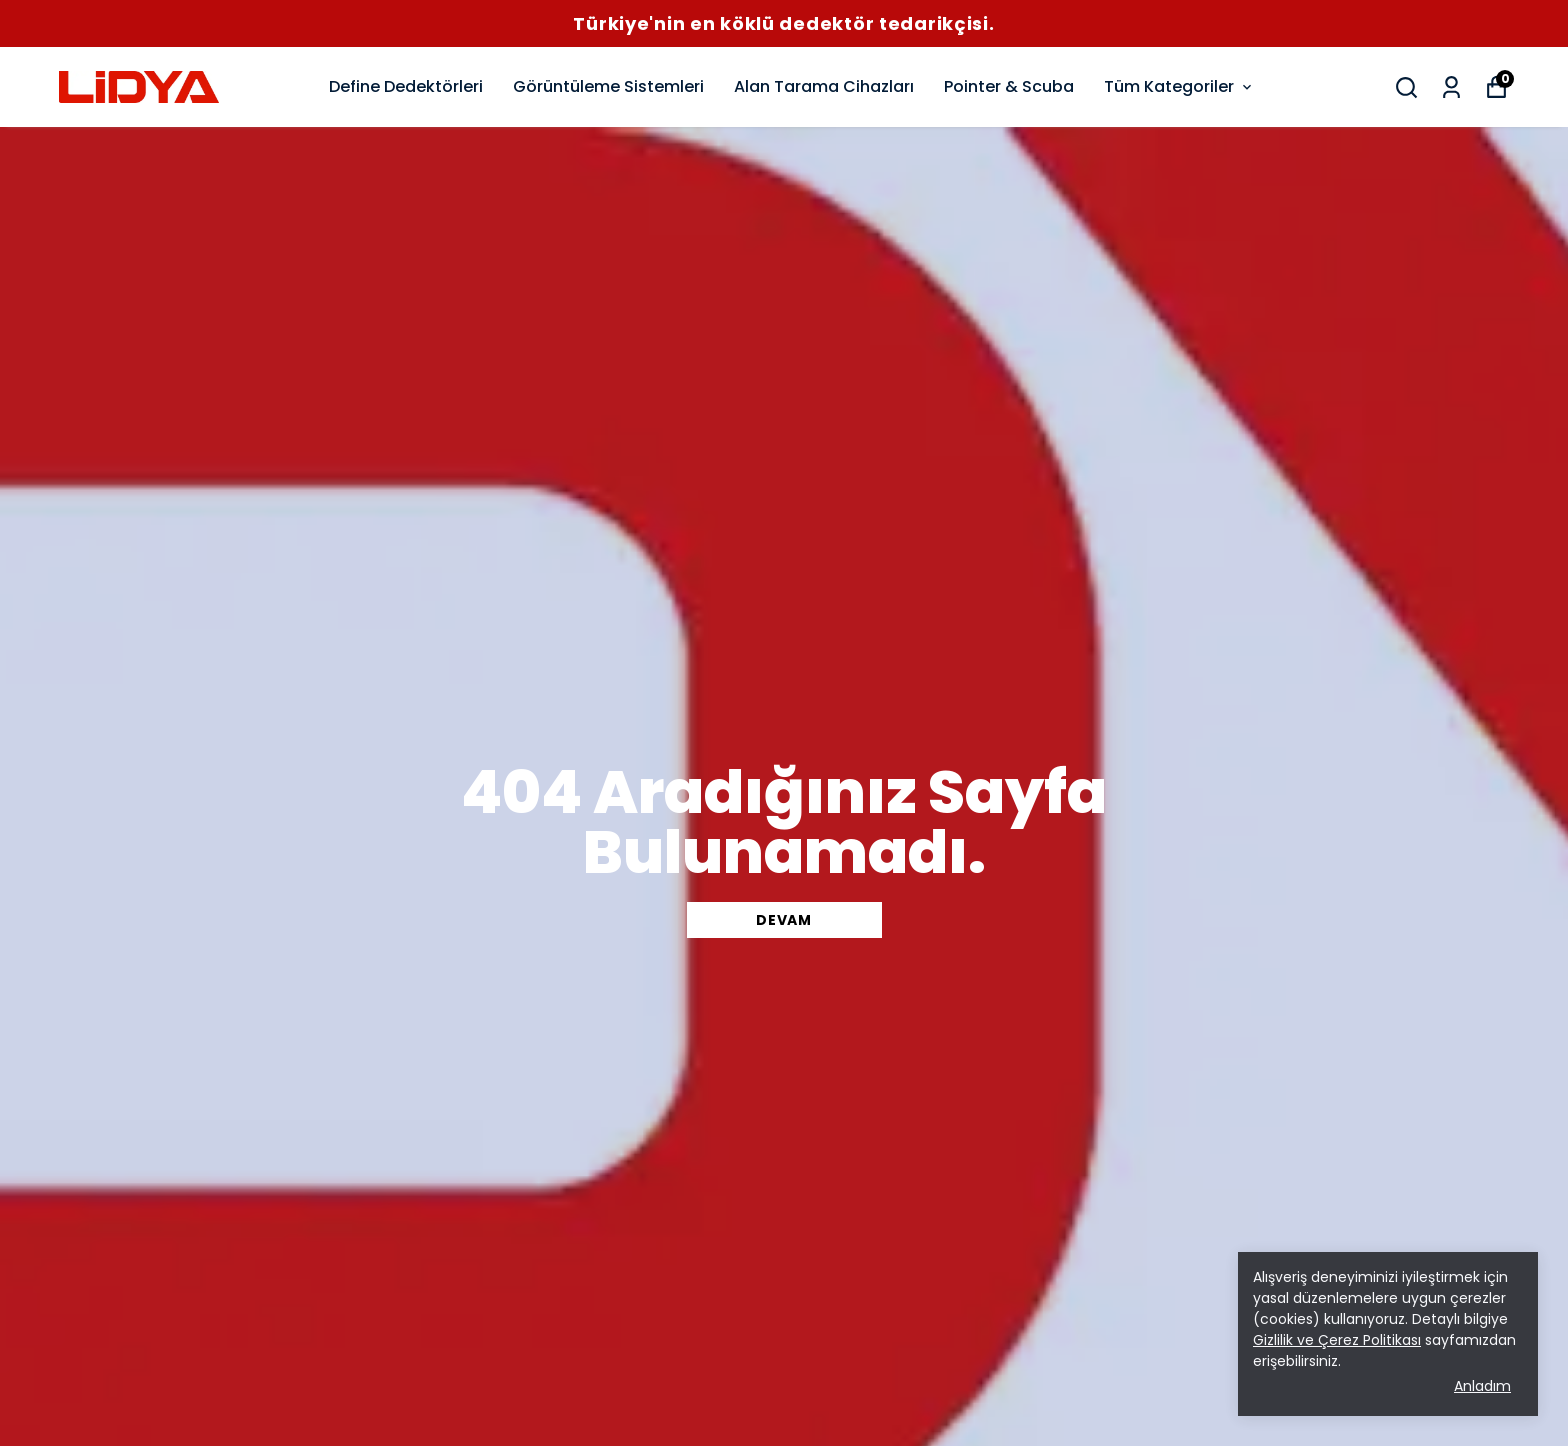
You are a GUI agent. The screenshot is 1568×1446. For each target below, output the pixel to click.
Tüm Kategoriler (1179, 86)
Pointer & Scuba (1009, 86)
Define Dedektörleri (406, 86)
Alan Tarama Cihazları (824, 86)
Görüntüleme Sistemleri (608, 86)
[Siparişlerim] (1451, 87)
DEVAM (784, 920)
